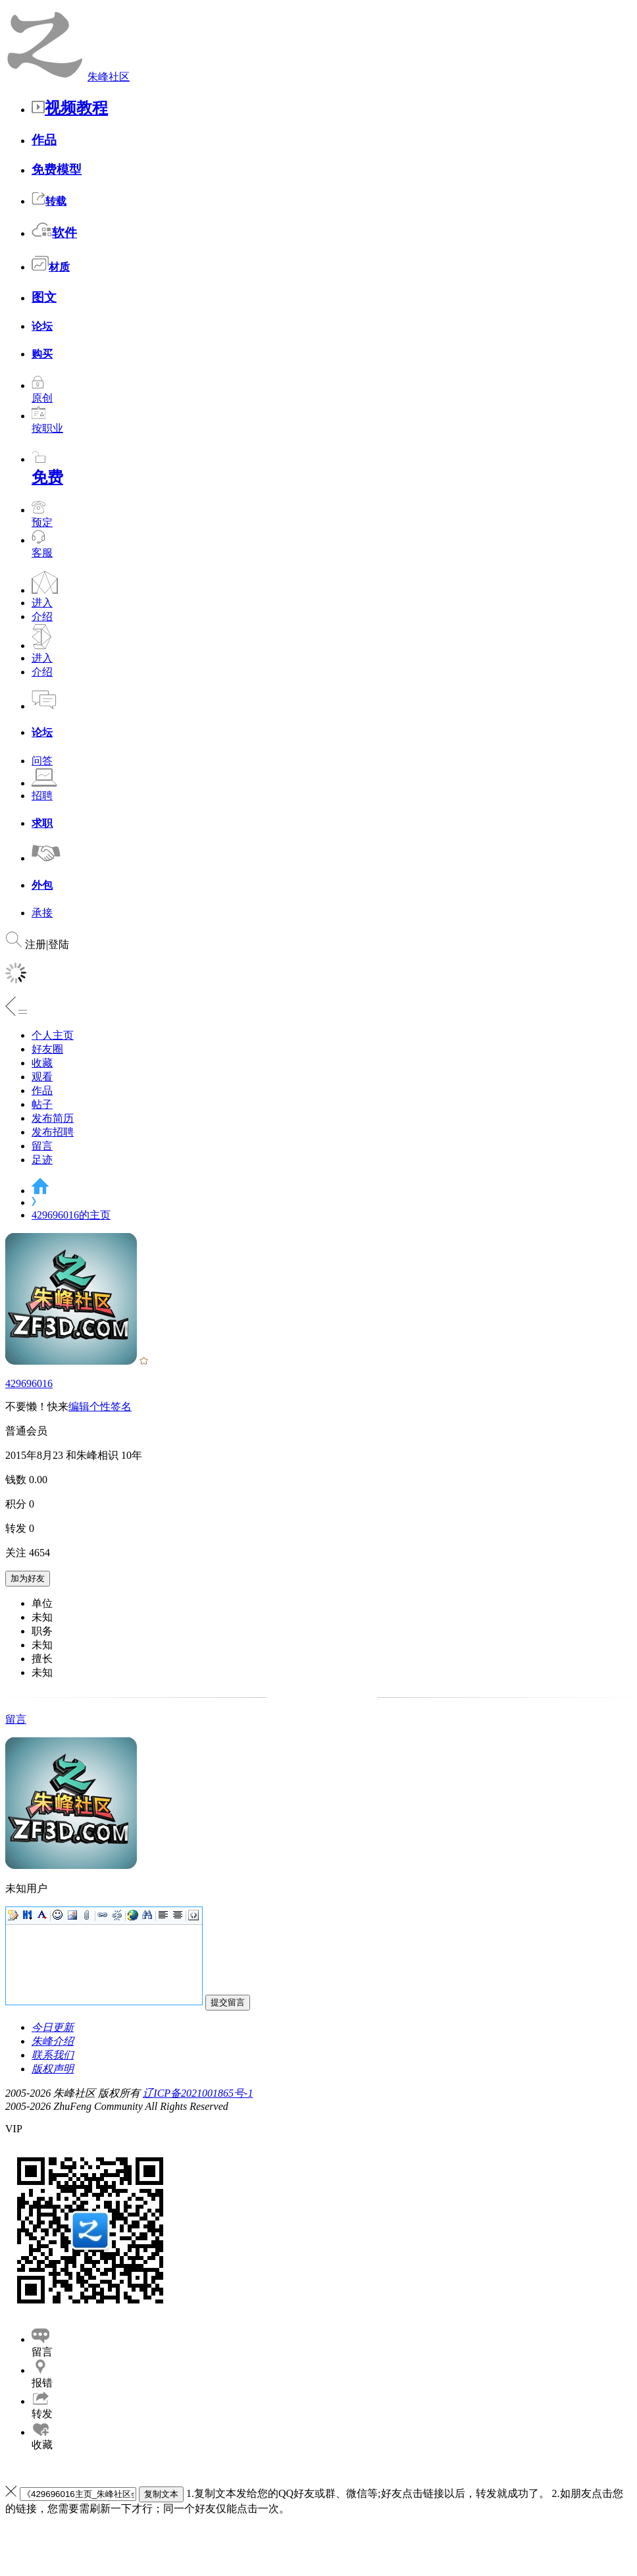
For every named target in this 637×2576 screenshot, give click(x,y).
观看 (42, 1076)
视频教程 (70, 108)
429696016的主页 (71, 1215)
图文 (44, 297)
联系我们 (53, 2055)
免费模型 (57, 169)
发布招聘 (53, 1132)
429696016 (29, 1383)
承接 (42, 912)
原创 (42, 392)
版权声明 (53, 2068)
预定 (42, 516)
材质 (51, 267)
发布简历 (53, 1118)
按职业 (47, 422)
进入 (42, 602)
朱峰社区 (109, 76)
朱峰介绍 (53, 2041)
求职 (42, 823)
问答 (42, 760)
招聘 (42, 795)
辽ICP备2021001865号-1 (198, 2093)
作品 (44, 140)
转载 (49, 201)
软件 (54, 233)
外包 (42, 885)
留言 (42, 1145)
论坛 (42, 326)
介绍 (42, 616)
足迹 (42, 1159)
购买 (42, 353)
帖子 (42, 1104)
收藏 (42, 1062)
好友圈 (47, 1049)
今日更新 (53, 2027)
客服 (42, 552)
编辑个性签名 (100, 1406)
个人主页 (53, 1035)
